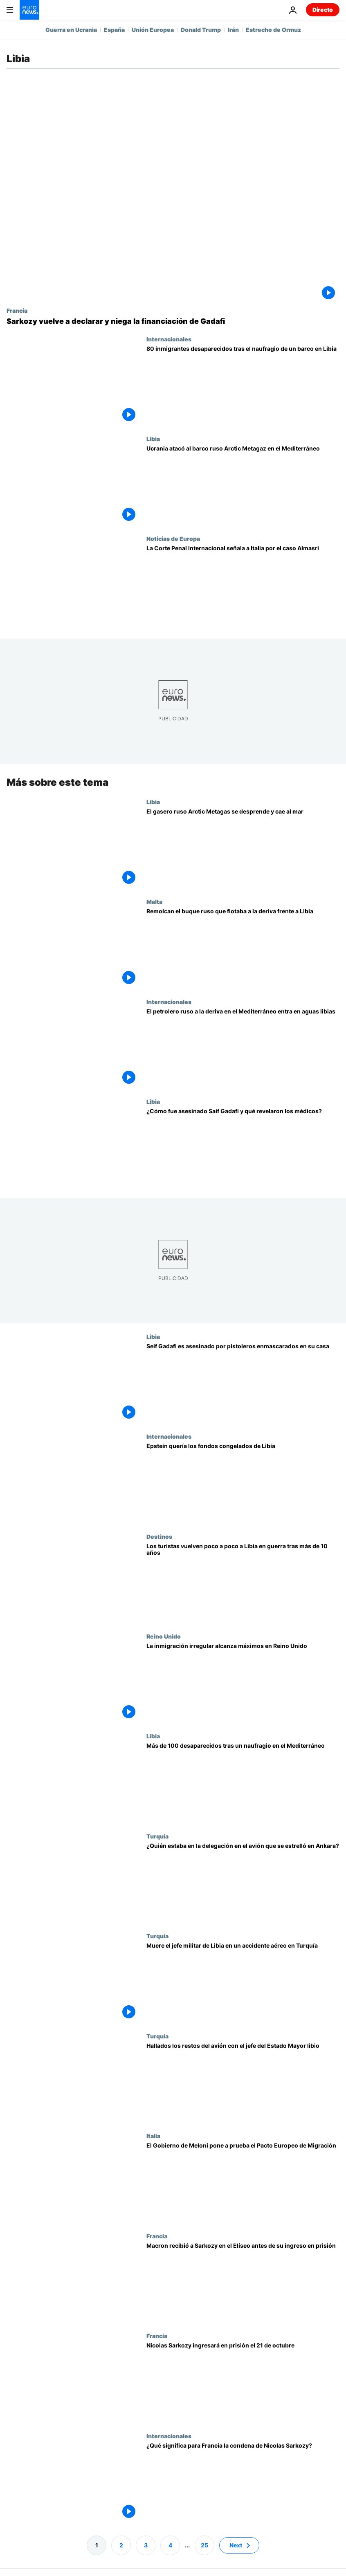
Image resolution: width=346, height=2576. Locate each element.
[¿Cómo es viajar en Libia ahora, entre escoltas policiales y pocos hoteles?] (242, 1582)
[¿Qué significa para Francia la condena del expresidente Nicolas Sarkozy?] (242, 2482)
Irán (233, 29)
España (114, 29)
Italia (153, 2135)
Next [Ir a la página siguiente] (235, 2545)
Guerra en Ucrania (71, 29)
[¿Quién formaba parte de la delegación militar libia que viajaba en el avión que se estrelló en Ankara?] (242, 1883)
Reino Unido (163, 1636)
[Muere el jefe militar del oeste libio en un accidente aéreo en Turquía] (242, 1982)
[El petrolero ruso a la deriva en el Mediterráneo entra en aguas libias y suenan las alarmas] (242, 1048)
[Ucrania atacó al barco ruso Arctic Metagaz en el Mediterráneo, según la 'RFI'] (242, 485)
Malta (154, 901)
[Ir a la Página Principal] (29, 10)
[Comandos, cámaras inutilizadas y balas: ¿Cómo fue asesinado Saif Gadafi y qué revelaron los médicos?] (242, 1148)
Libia (153, 438)
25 (204, 2545)
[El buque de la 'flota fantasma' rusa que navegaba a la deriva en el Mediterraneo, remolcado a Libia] (242, 948)
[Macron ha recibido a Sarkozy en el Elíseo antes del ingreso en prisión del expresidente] (242, 2282)
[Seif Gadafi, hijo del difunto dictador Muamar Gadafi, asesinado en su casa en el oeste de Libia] (242, 1383)
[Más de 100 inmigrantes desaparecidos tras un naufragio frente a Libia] (242, 1782)
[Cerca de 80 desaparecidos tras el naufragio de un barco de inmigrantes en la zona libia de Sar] (242, 385)
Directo (322, 9)
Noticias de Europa (173, 538)
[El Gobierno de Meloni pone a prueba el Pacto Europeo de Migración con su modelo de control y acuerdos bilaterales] (242, 2182)
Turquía (157, 1836)
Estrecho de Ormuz (273, 29)
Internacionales (168, 339)
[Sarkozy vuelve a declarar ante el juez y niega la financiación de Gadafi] (173, 321)
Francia (17, 310)
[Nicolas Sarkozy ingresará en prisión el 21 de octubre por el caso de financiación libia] (242, 2382)
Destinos (159, 1536)
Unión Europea (153, 29)
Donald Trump (201, 29)
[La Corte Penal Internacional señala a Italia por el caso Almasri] (242, 585)
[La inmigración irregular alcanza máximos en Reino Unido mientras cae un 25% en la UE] (242, 1683)
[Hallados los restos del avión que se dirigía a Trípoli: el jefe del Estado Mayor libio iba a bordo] (242, 2082)
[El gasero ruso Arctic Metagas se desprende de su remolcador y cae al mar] (242, 848)
